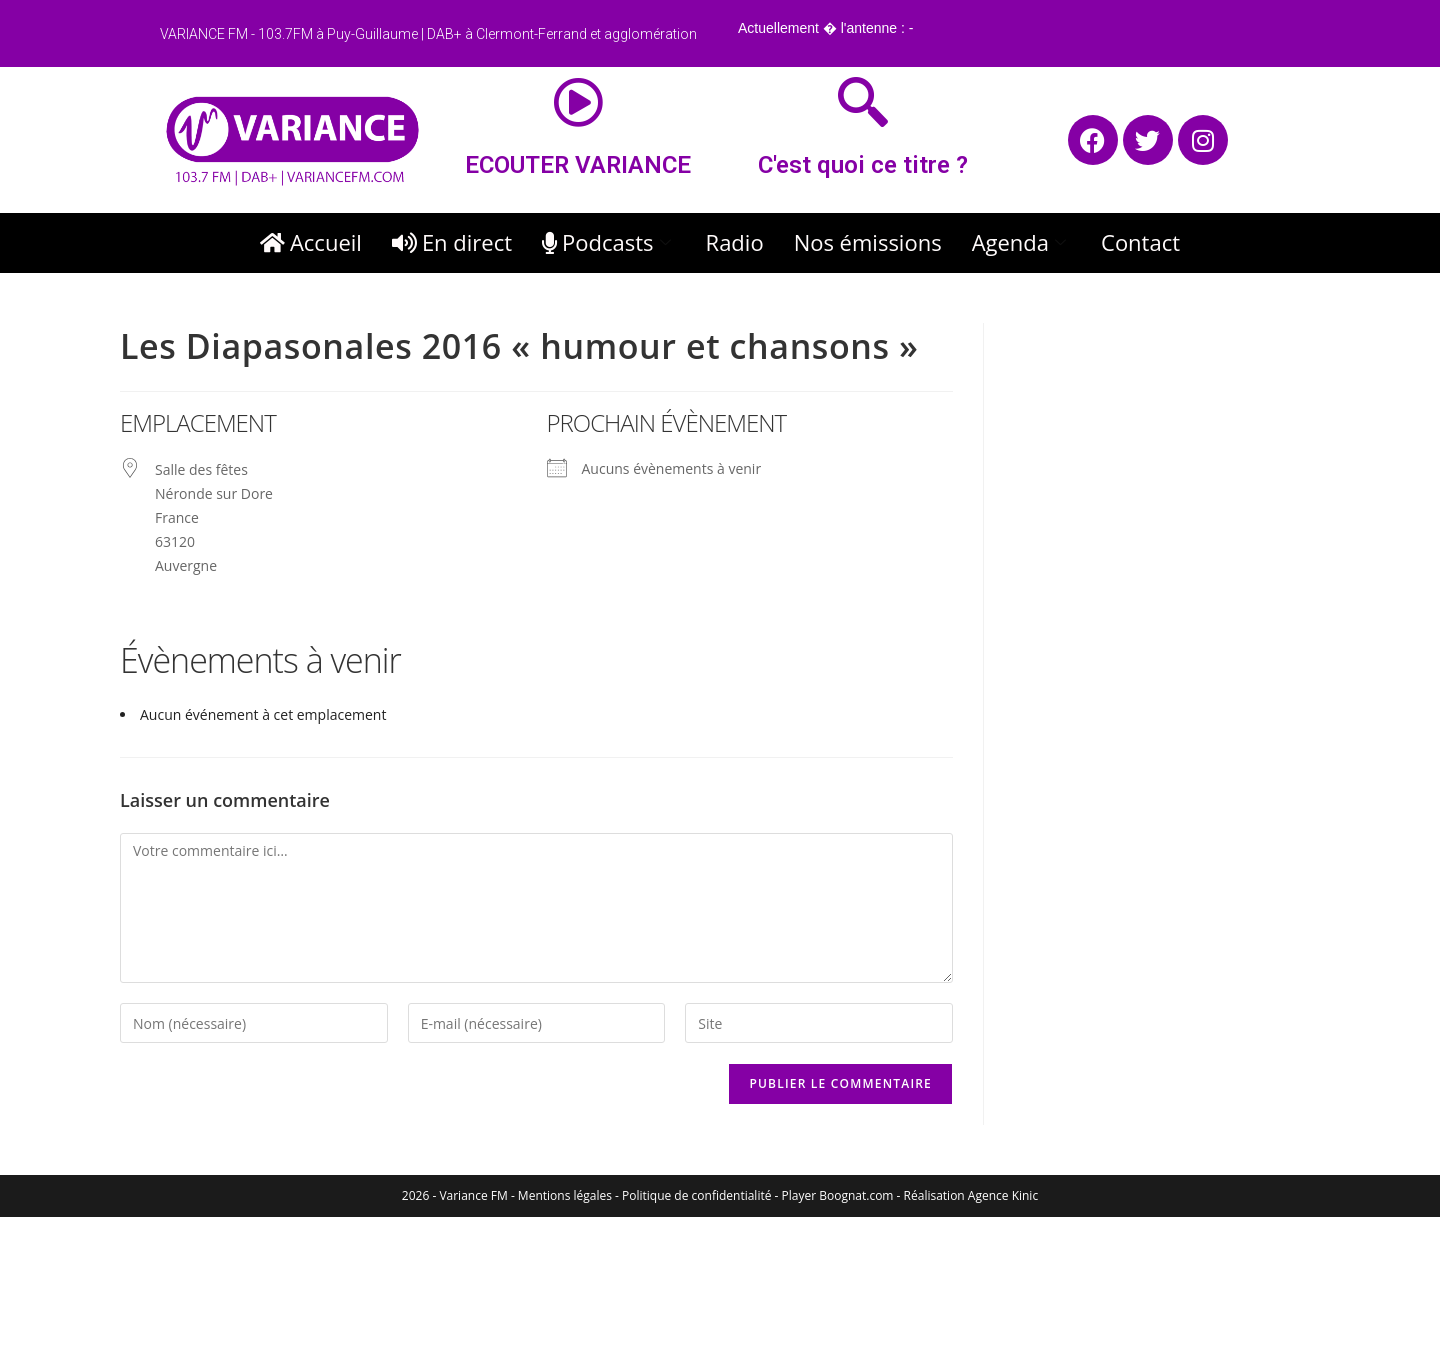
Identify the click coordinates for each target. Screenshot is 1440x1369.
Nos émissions (868, 242)
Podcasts (609, 242)
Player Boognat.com (838, 1195)
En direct (452, 242)
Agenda (1021, 242)
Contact (1140, 242)
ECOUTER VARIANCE (578, 165)
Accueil (311, 242)
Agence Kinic (1003, 1195)
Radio (735, 242)
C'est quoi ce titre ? (863, 165)
